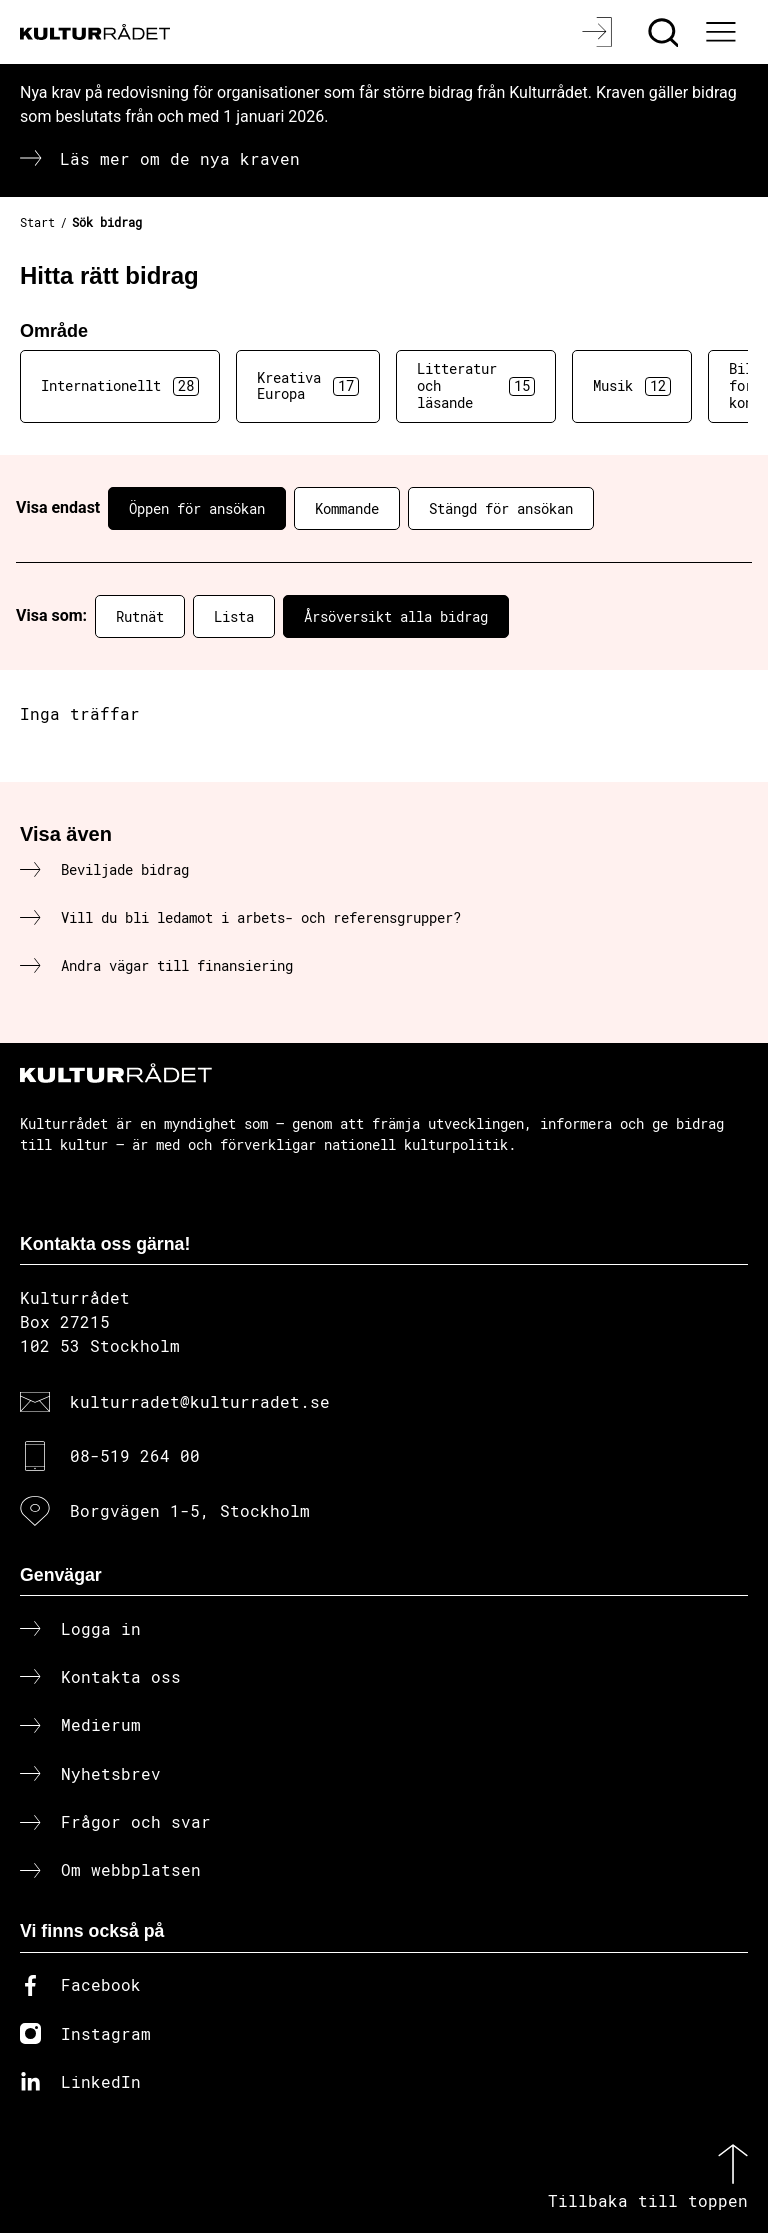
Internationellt (120, 386)
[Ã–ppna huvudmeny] (723, 32)
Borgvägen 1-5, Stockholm (190, 1510)
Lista (234, 616)
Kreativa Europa (308, 386)
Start (37, 222)
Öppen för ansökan (197, 508)
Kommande (347, 508)
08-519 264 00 (135, 1455)
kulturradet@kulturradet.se (200, 1401)
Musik (632, 386)
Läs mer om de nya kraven (180, 158)
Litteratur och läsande (476, 385)
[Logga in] (599, 32)
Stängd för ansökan (501, 508)
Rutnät (140, 616)
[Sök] (665, 32)
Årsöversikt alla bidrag (396, 616)
